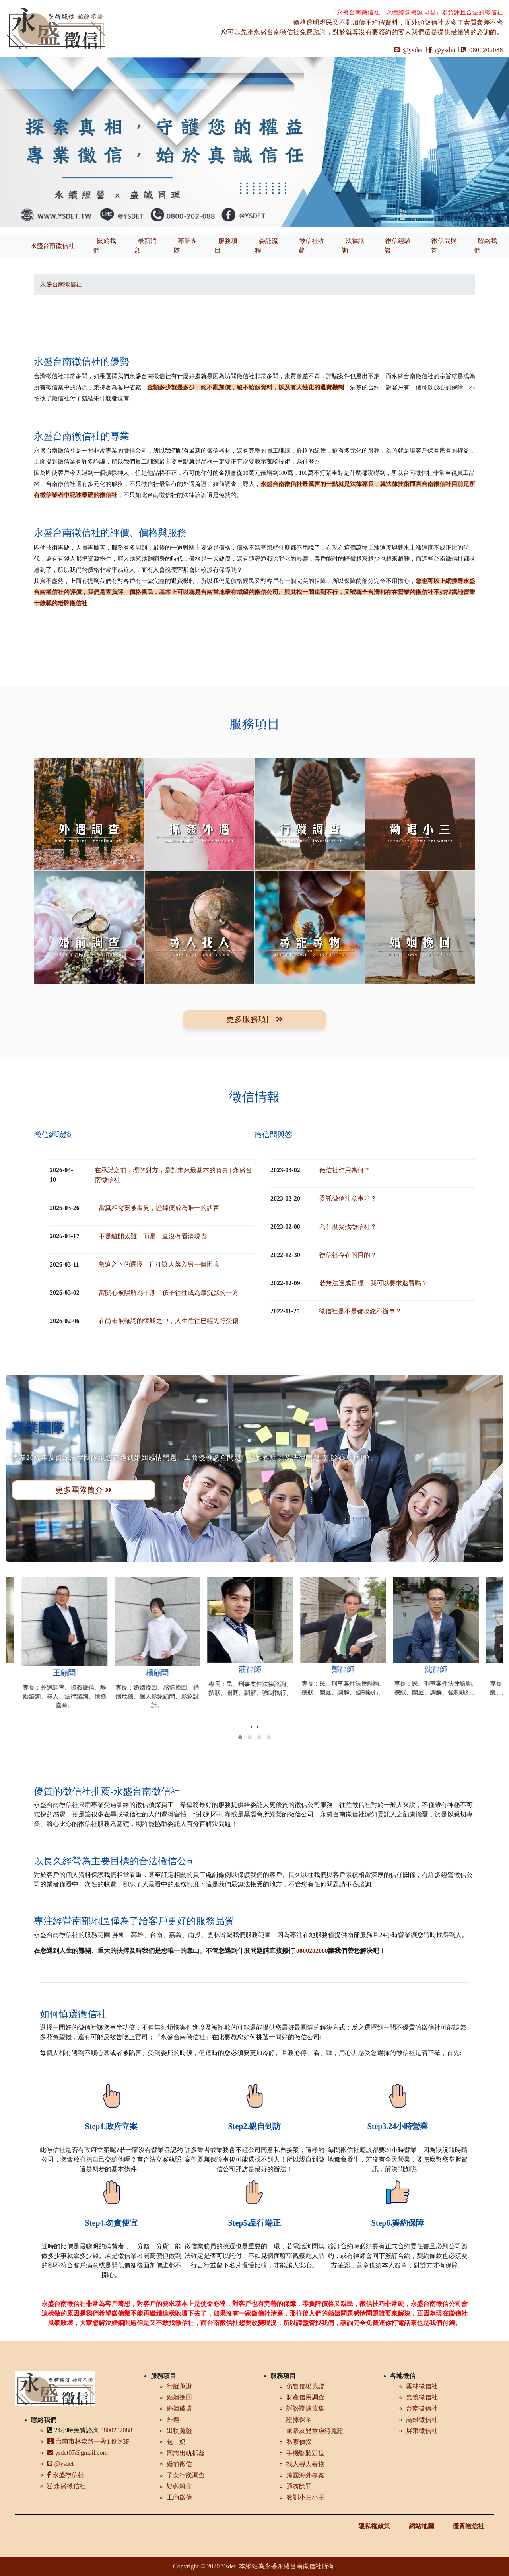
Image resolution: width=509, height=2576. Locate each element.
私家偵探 (299, 2441)
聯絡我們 (485, 245)
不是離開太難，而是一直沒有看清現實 (153, 1236)
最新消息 (145, 245)
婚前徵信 (179, 2464)
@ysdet (408, 50)
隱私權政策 (374, 2526)
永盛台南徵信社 (52, 245)
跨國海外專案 (305, 2475)
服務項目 (225, 245)
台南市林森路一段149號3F (88, 2441)
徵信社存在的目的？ (348, 1254)
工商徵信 (179, 2497)
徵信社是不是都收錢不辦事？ (360, 1311)
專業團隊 (185, 245)
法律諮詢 (353, 245)
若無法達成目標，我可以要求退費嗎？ (373, 1283)
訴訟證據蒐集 (305, 2408)
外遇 (173, 2419)
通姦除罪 (299, 2486)
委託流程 (266, 245)
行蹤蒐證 (179, 2386)
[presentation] (252, 1726)
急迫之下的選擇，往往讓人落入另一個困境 (158, 1264)
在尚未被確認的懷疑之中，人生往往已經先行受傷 (169, 1320)
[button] (240, 1737)
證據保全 (299, 2419)
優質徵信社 (468, 2526)
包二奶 (176, 2441)
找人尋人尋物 (305, 2464)
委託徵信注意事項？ (348, 1198)
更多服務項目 (254, 1019)
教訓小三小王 (305, 2497)
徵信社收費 (311, 245)
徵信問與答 (444, 245)
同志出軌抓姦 (186, 2453)
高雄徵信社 (422, 2419)
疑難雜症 (179, 2486)
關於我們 (104, 245)
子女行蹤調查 (186, 2475)
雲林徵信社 (422, 2386)
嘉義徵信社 (422, 2397)
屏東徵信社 (422, 2430)
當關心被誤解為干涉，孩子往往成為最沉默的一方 (169, 1292)
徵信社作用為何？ (344, 1170)
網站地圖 (421, 2526)
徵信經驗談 (398, 245)
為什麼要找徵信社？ (348, 1226)
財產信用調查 (305, 2397)
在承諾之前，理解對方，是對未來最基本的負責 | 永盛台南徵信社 (173, 1175)
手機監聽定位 (305, 2453)
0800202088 (482, 50)
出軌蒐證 (179, 2430)
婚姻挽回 (179, 2397)
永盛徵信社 (65, 2474)
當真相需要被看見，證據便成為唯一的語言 (159, 1207)
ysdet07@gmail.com (77, 2452)
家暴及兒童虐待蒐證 (315, 2430)
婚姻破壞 (179, 2408)
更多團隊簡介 (83, 1490)
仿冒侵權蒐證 (305, 2386)
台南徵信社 (422, 2408)
